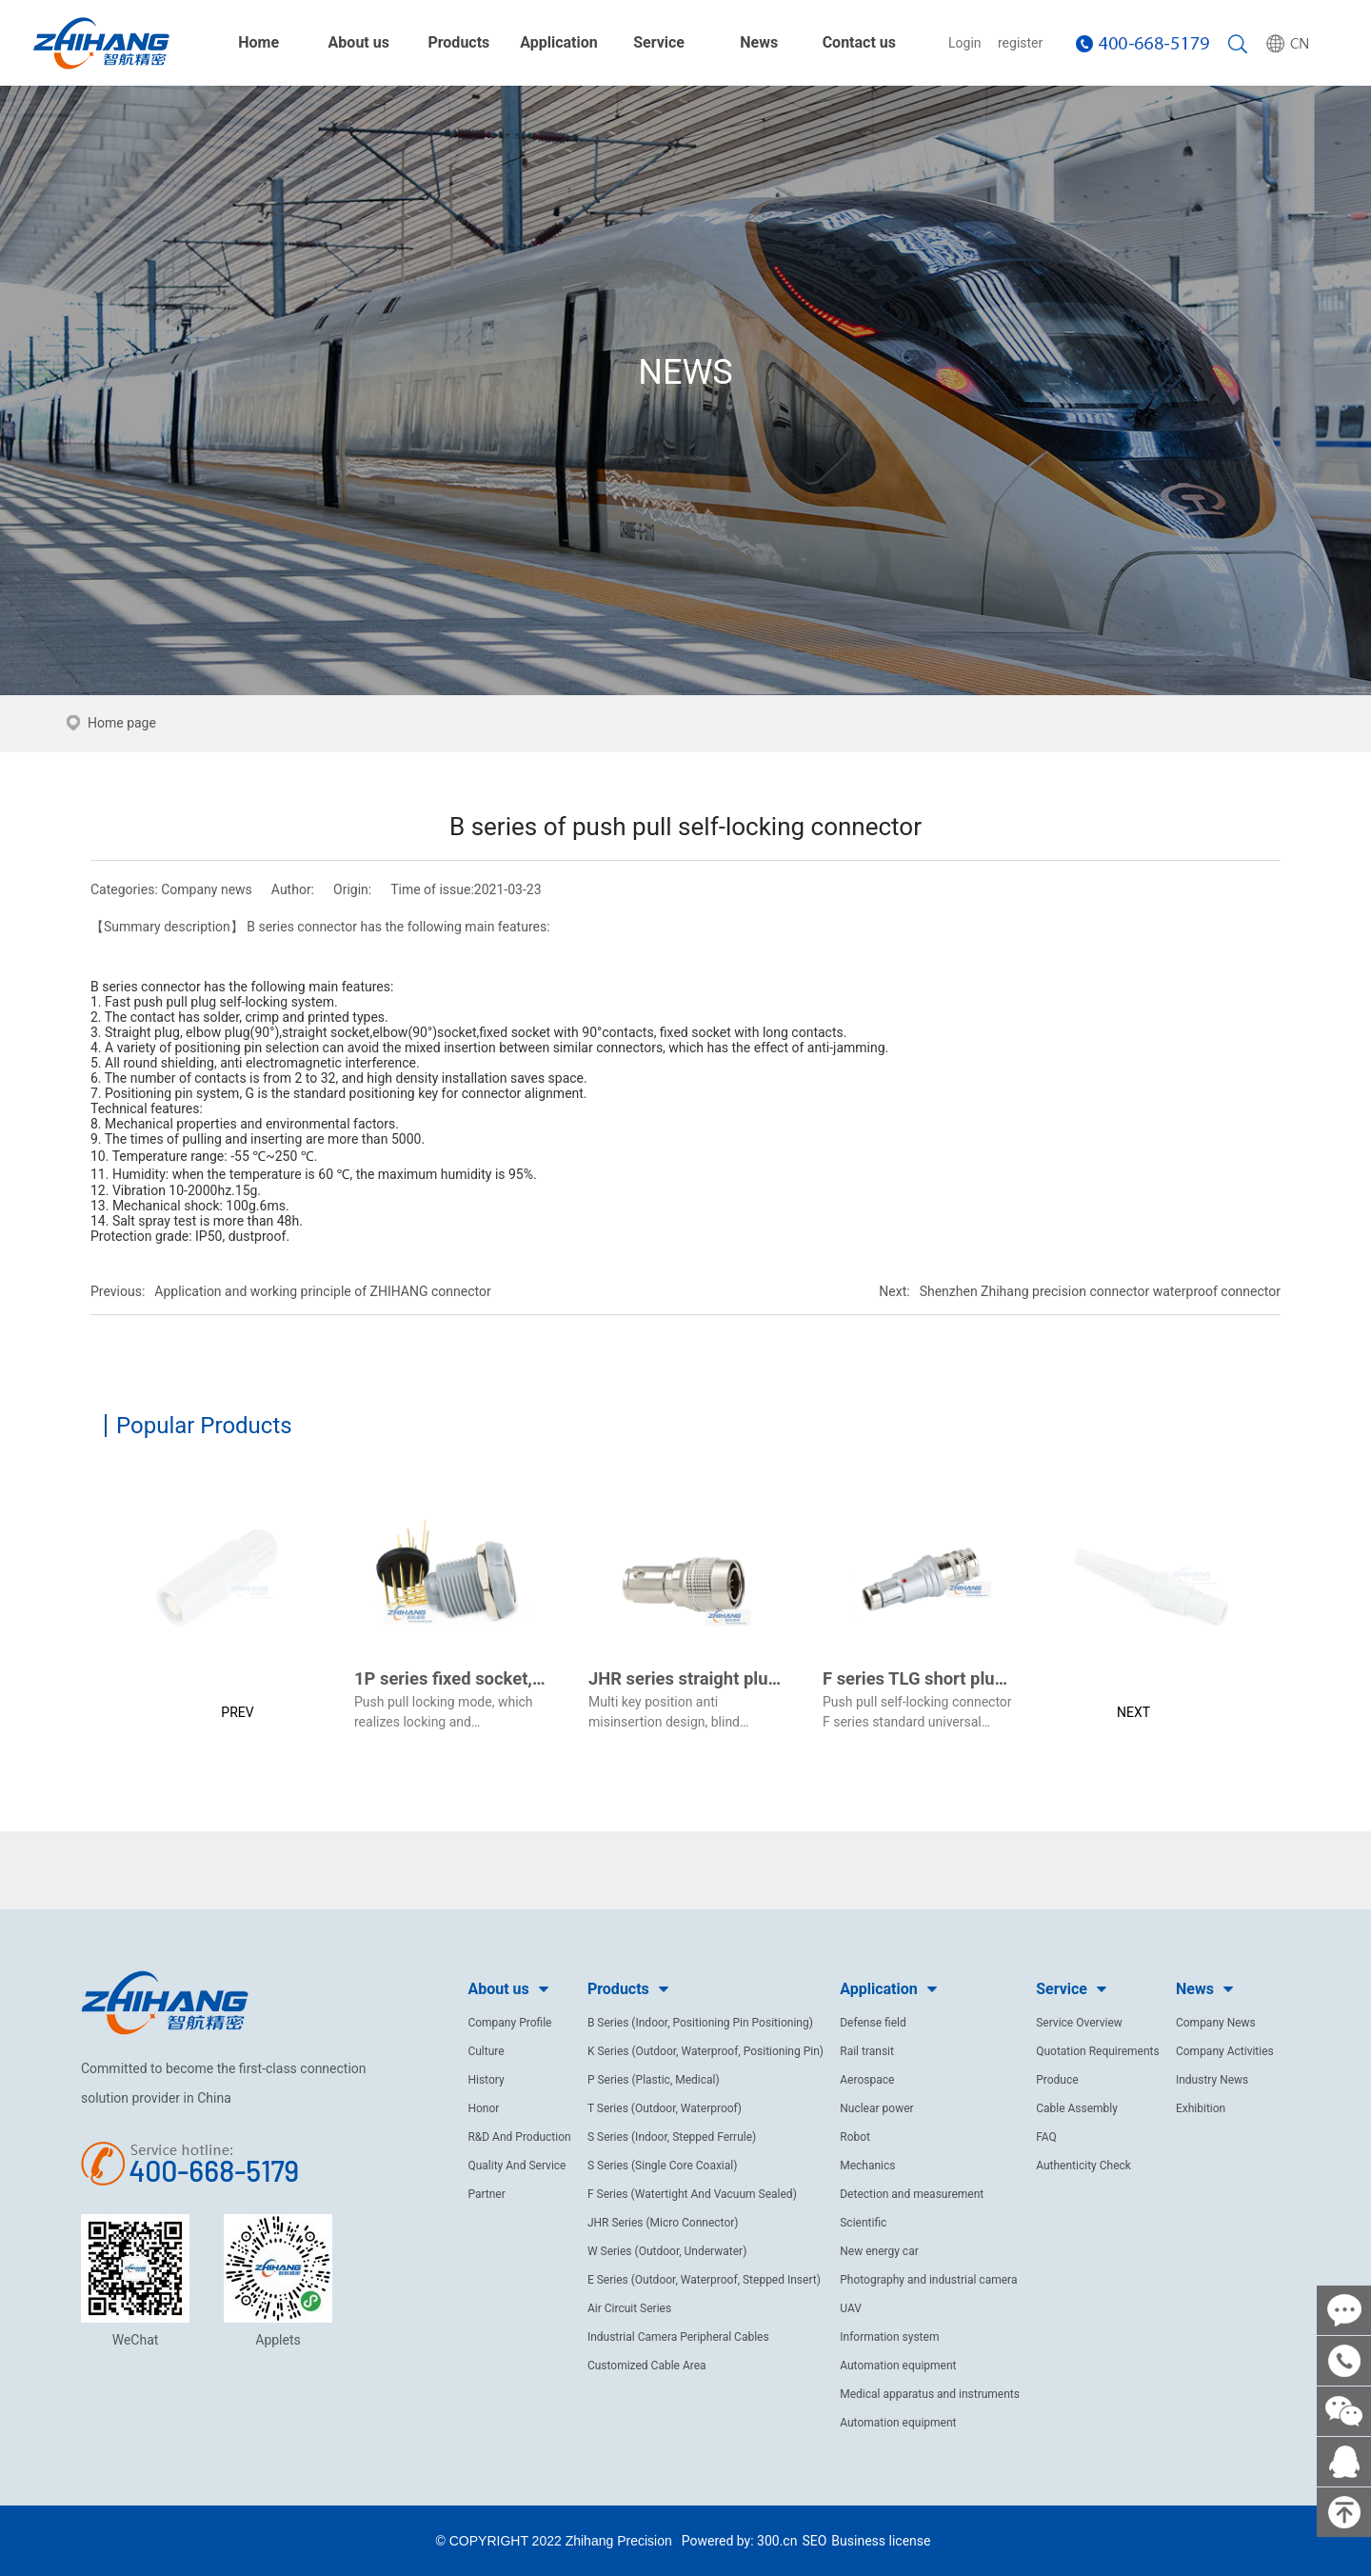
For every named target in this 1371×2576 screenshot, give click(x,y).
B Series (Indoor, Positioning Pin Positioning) (700, 2022)
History (485, 2080)
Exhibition (1200, 2108)
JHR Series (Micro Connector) (663, 2222)
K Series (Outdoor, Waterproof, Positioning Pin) (705, 2051)
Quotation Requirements (1098, 2051)
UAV (851, 2308)
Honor (483, 2108)
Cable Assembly (1077, 2108)
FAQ (1046, 2137)
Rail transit (867, 2051)
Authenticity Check (1083, 2165)
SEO (814, 2540)
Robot (855, 2137)
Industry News (1212, 2080)
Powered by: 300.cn (740, 2540)
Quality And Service (516, 2165)
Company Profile (509, 2022)
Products (458, 42)
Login (965, 42)
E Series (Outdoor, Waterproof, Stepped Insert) (704, 2279)
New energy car (879, 2251)
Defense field (873, 2022)
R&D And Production (518, 2137)
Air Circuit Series (629, 2308)
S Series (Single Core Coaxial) (662, 2165)
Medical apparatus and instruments (930, 2394)
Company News (1216, 2022)
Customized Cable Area (646, 2365)
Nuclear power (876, 2108)
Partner (486, 2194)
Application (559, 42)
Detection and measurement (912, 2194)
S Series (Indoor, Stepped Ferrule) (671, 2137)
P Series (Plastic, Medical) (653, 2080)
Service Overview (1079, 2022)
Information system (889, 2337)
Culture (485, 2051)
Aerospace (867, 2080)
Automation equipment (898, 2365)
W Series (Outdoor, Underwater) (666, 2251)
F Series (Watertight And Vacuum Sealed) (692, 2194)
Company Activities (1225, 2051)
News (759, 42)
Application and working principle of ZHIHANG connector (322, 1291)
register (1020, 42)
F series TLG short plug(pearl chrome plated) (998, 1678)
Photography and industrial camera (928, 2279)
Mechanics (867, 2165)
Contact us (859, 42)
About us (358, 42)
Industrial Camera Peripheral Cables (678, 2337)
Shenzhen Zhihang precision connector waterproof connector (1100, 1291)
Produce (1057, 2080)
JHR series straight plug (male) (710, 1678)
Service (659, 42)
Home (258, 42)
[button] (221, 1603)
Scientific (863, 2222)
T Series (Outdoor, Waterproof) (664, 2108)
